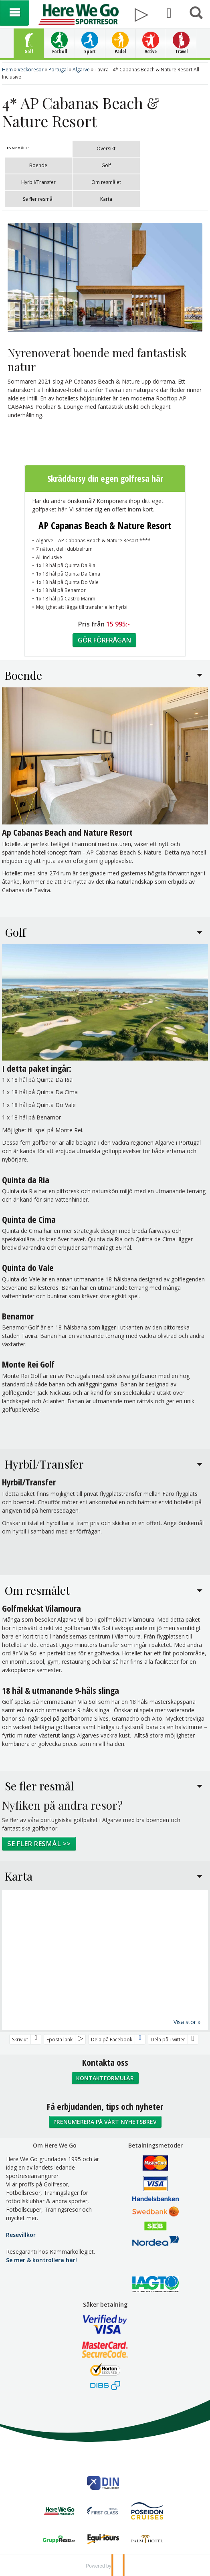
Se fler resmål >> (39, 1843)
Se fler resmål (38, 199)
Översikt (106, 148)
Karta (106, 199)
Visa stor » (187, 2021)
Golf (106, 165)
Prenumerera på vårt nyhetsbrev (105, 2121)
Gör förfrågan (104, 639)
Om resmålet (106, 182)
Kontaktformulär (105, 2077)
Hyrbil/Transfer (38, 182)
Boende (38, 165)
